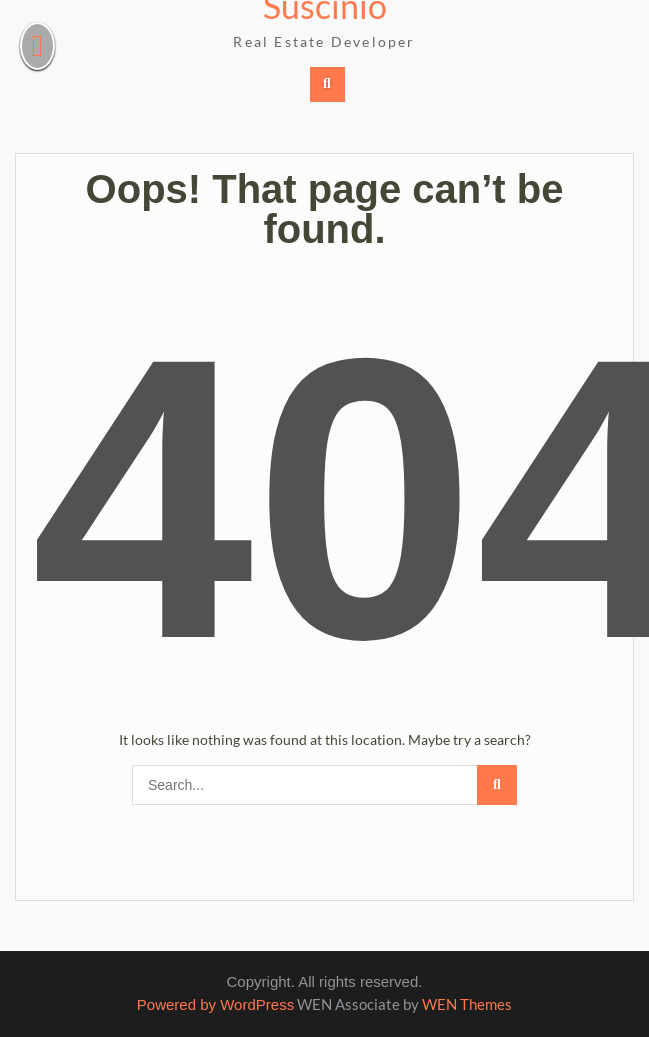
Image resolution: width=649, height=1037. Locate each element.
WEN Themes (467, 1004)
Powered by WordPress (215, 1004)
